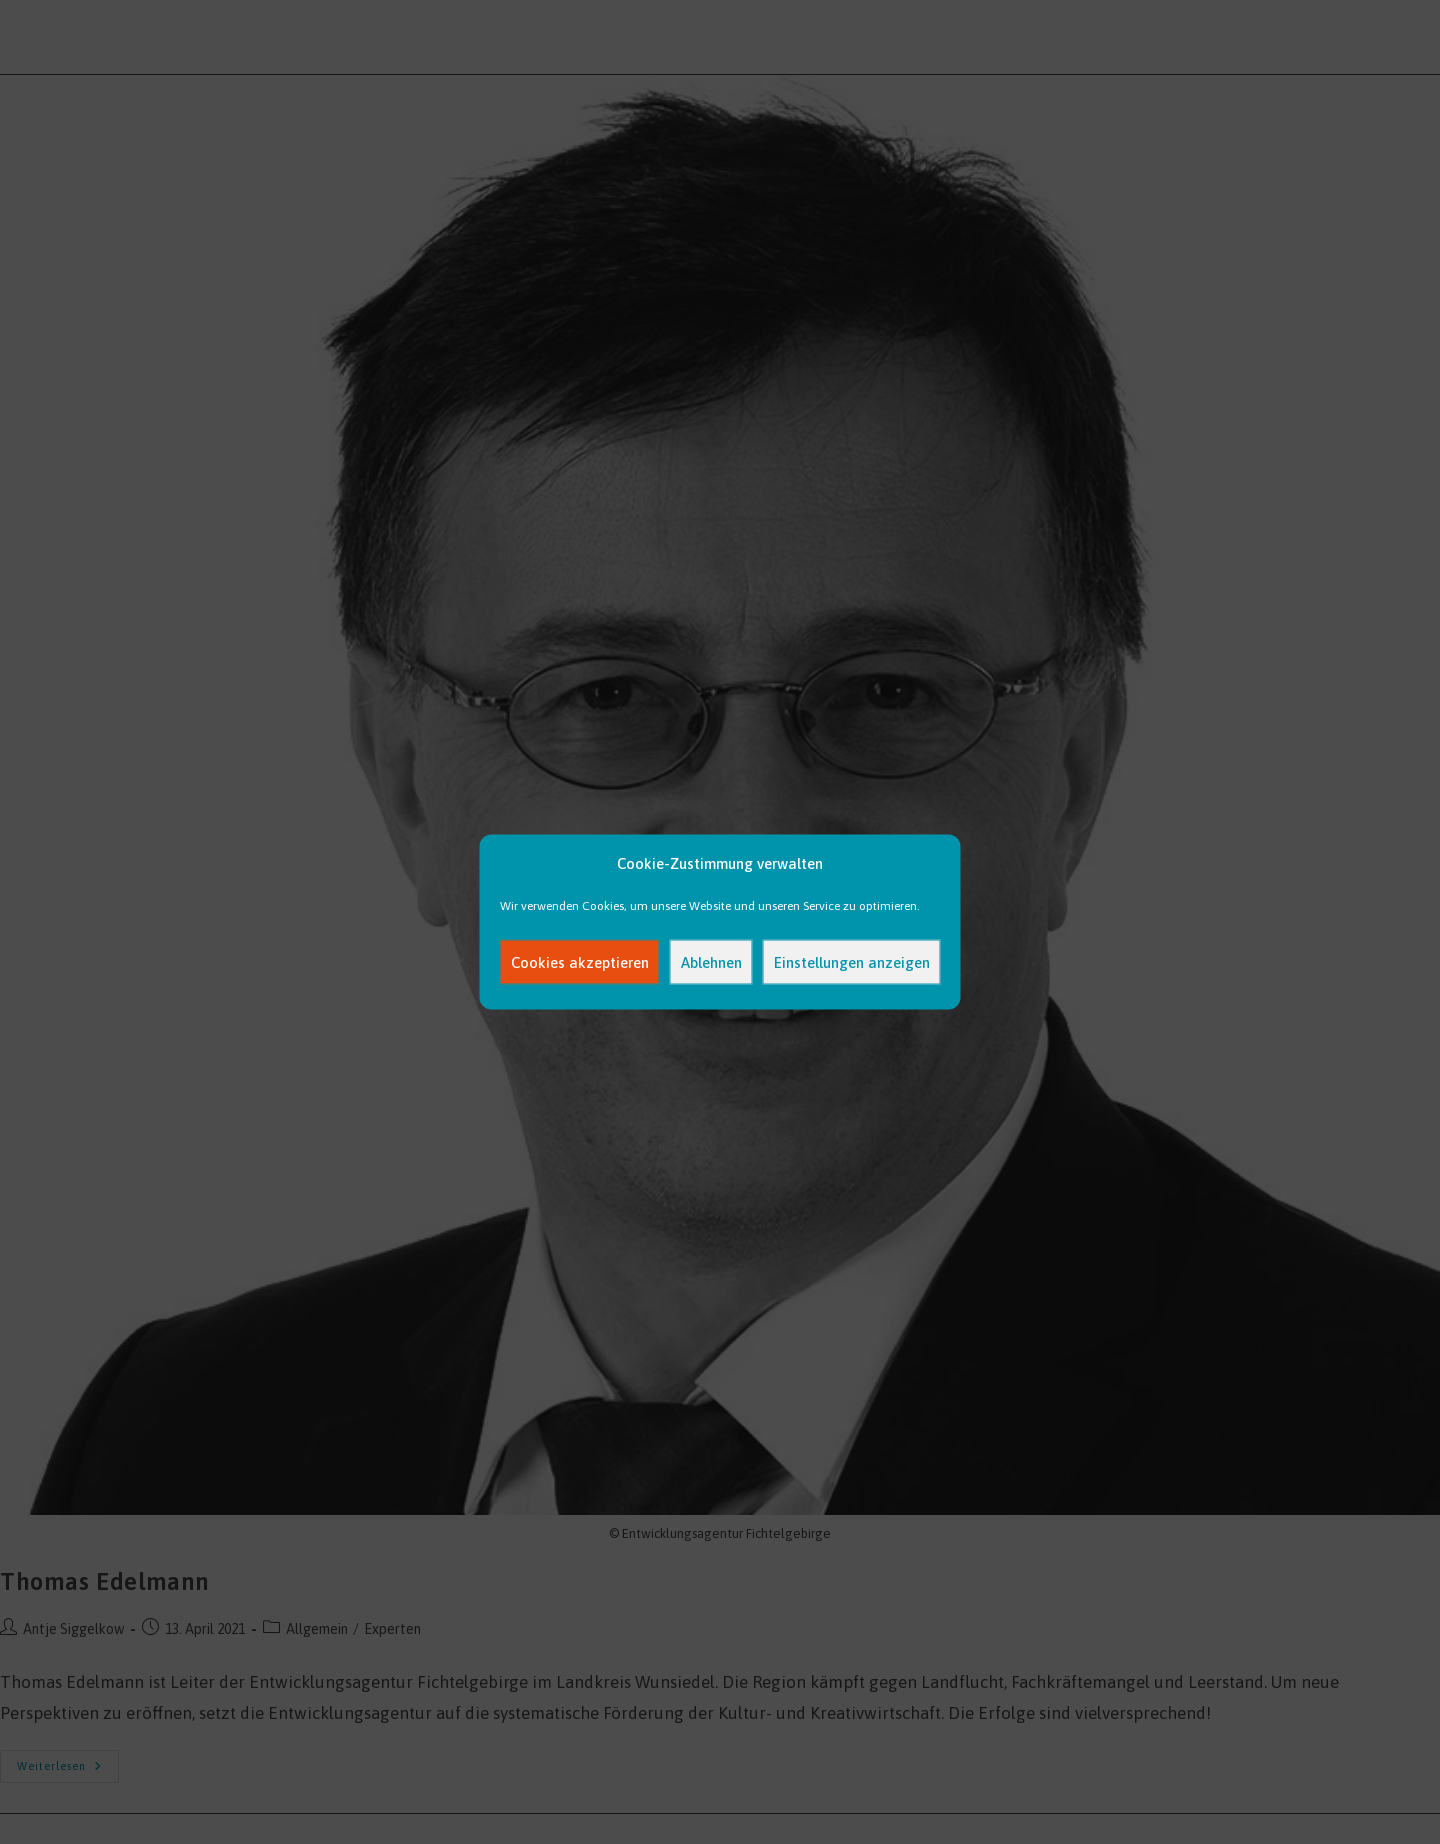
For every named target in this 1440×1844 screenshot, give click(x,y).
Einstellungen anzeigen (852, 961)
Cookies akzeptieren (580, 961)
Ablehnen (711, 961)
